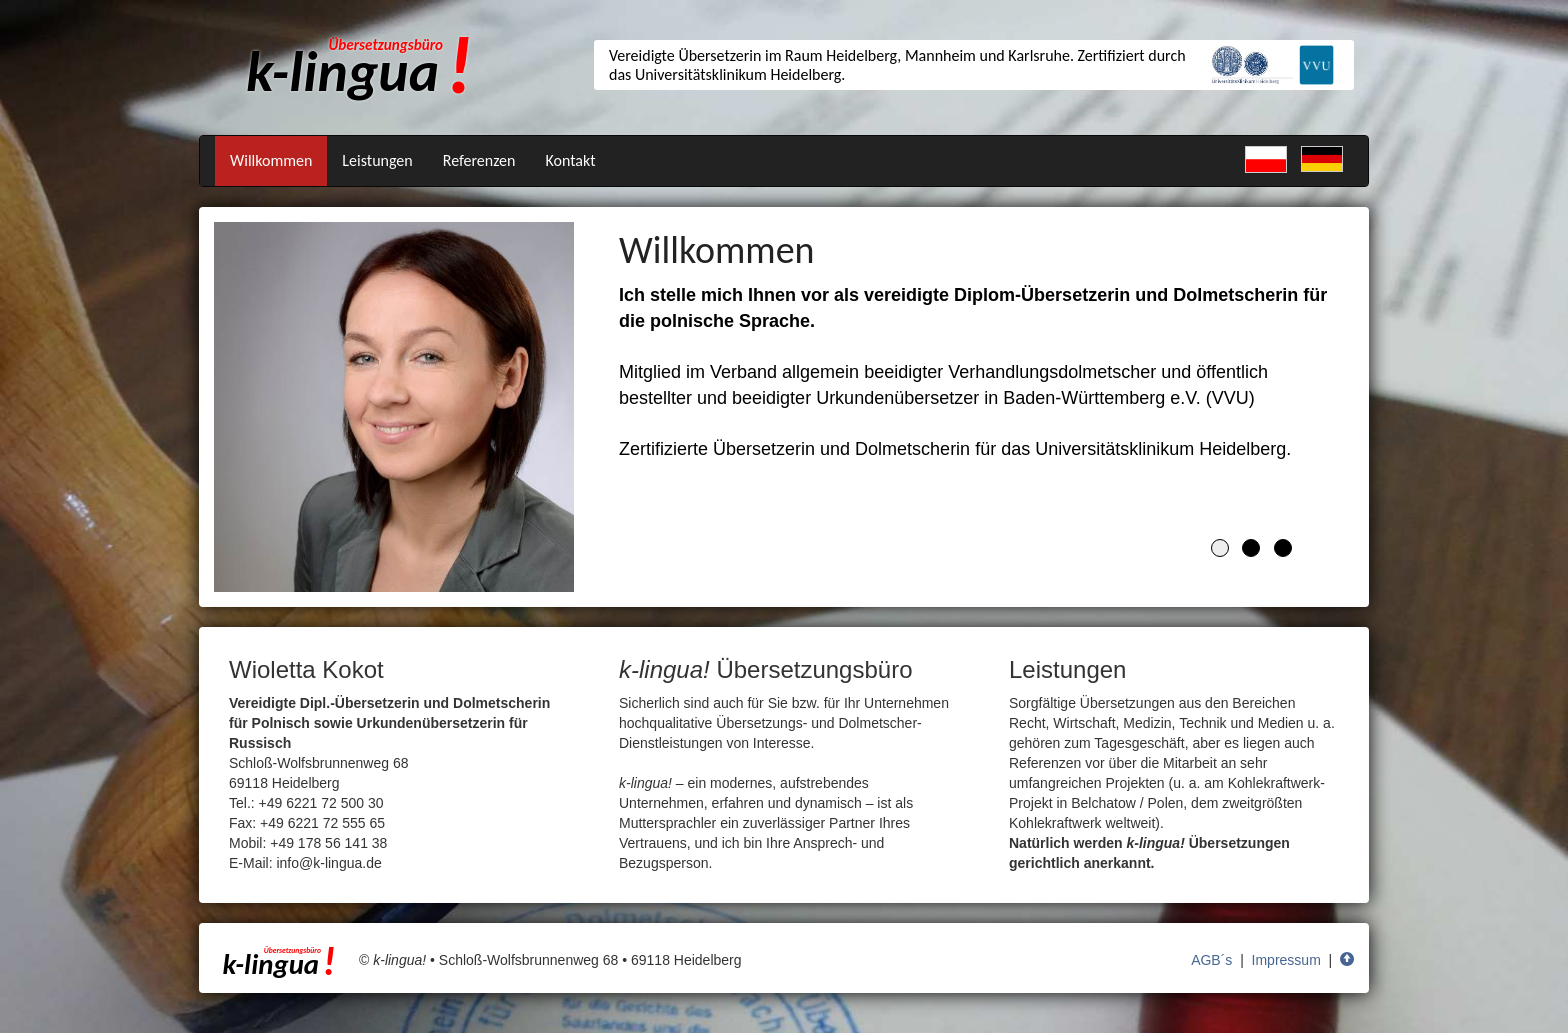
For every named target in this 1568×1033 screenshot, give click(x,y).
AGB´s (1211, 960)
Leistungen (377, 160)
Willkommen (271, 160)
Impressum (1286, 960)
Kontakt (570, 160)
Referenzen (479, 160)
